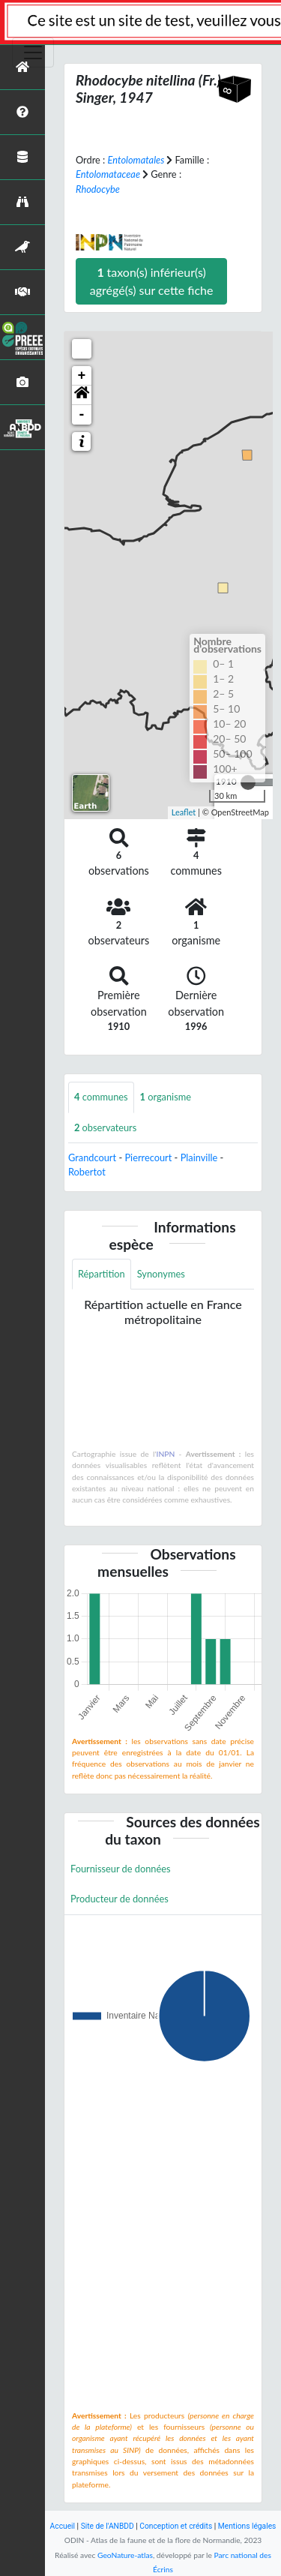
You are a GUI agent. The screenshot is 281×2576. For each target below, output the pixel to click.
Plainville (199, 1157)
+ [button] (82, 376)
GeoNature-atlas (125, 2554)
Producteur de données (119, 1899)
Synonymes (161, 1274)
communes (101, 1097)
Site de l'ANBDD (107, 2526)
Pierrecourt (148, 1157)
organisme (165, 1097)
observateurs (105, 1127)
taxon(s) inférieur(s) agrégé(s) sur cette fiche (152, 281)
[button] (81, 395)
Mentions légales (247, 2526)
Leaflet (184, 812)
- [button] (82, 415)
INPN (166, 1453)
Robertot (87, 1172)
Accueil (62, 2526)
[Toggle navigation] (33, 53)
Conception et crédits (175, 2526)
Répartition (101, 1274)
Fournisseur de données (120, 1869)
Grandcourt (92, 1157)
